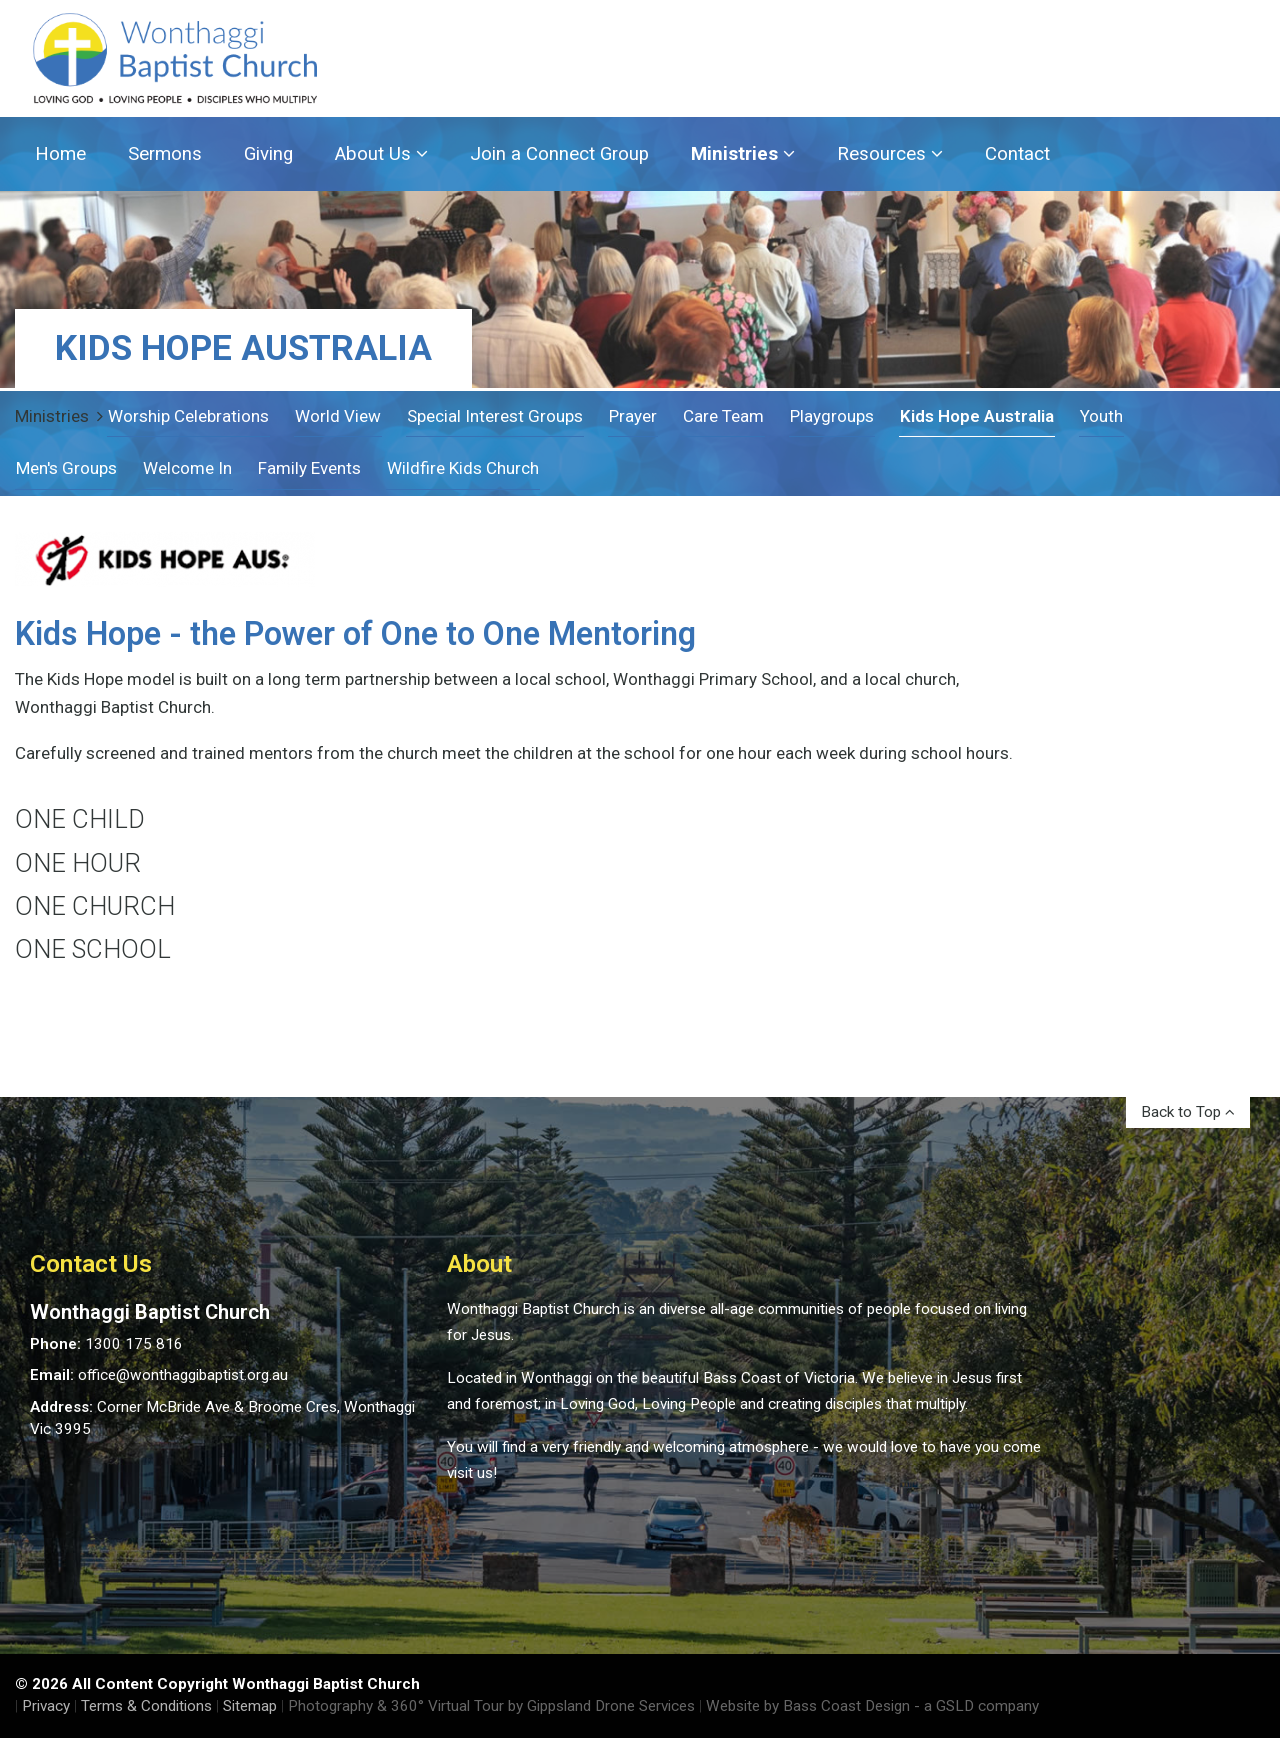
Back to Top (1188, 1112)
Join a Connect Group (559, 154)
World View (338, 416)
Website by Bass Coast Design (808, 1706)
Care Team (723, 416)
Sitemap (250, 1706)
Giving (268, 154)
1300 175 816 (134, 1344)
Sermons (165, 154)
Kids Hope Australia (977, 416)
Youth (1101, 416)
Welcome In (187, 468)
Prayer (633, 416)
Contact (1017, 154)
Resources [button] (890, 154)
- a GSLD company (976, 1706)
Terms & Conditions (146, 1706)
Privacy (46, 1706)
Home (60, 154)
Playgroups (832, 416)
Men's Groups (66, 468)
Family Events (309, 468)
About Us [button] (381, 154)
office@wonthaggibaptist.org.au (183, 1375)
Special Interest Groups (495, 416)
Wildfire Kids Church (463, 468)
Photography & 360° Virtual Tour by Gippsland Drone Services (491, 1706)
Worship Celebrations (188, 416)
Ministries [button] (743, 154)
